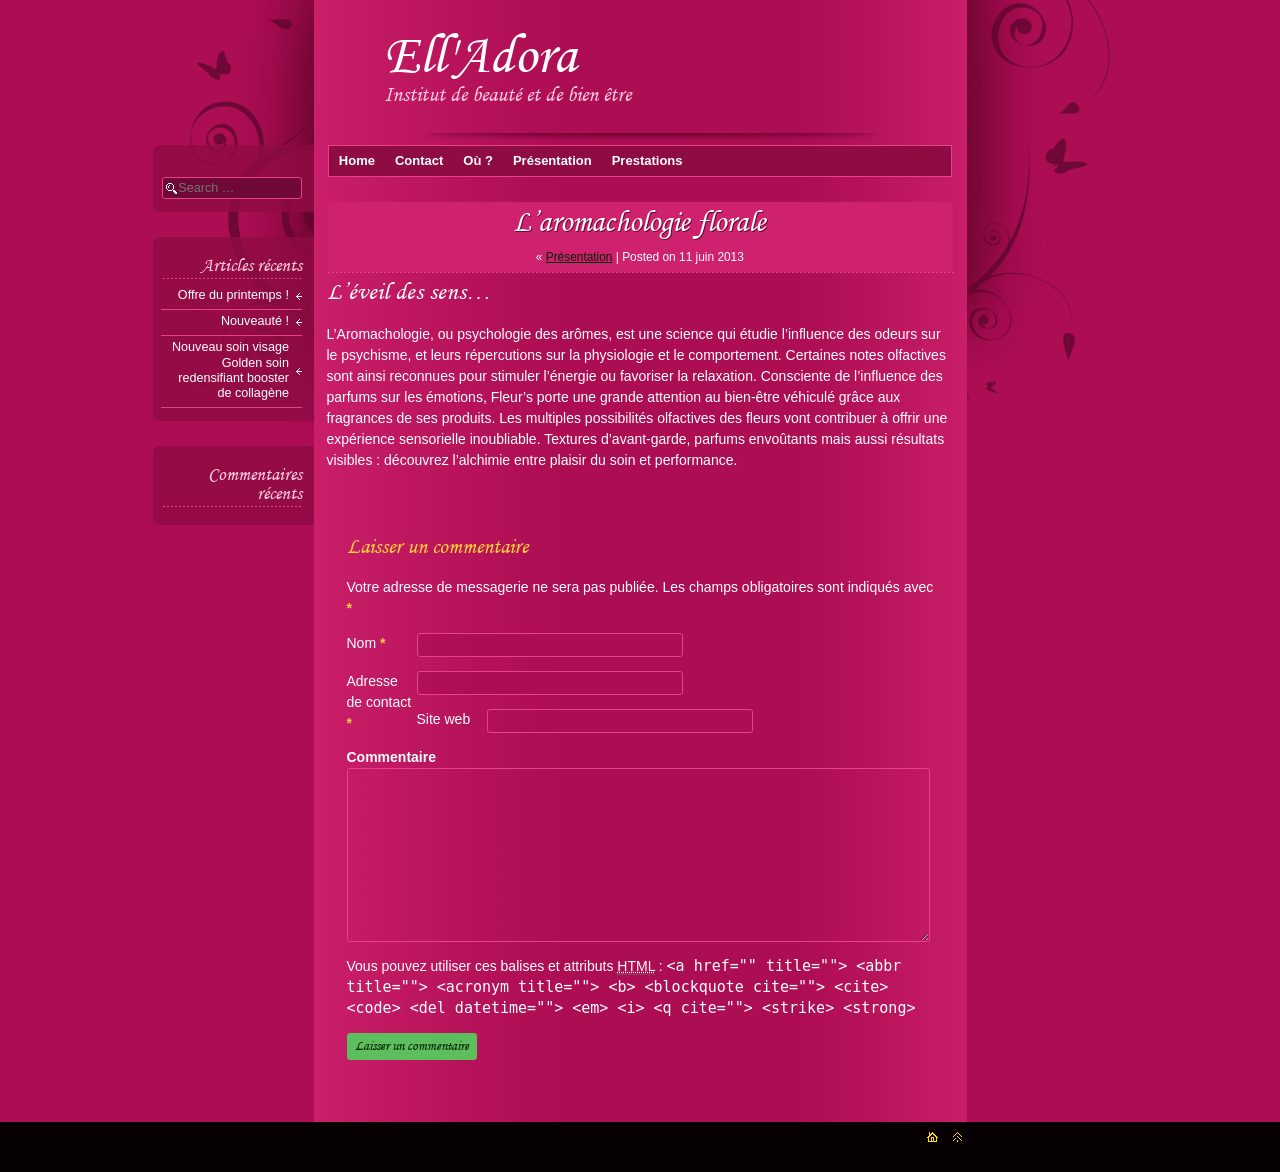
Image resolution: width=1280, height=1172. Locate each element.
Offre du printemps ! (233, 295)
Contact (419, 160)
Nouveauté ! (255, 321)
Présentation (552, 160)
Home (357, 160)
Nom (366, 643)
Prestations (647, 160)
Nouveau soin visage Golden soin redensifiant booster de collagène (230, 369)
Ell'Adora (480, 54)
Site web (444, 719)
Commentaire (389, 757)
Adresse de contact (379, 702)
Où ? (478, 160)
